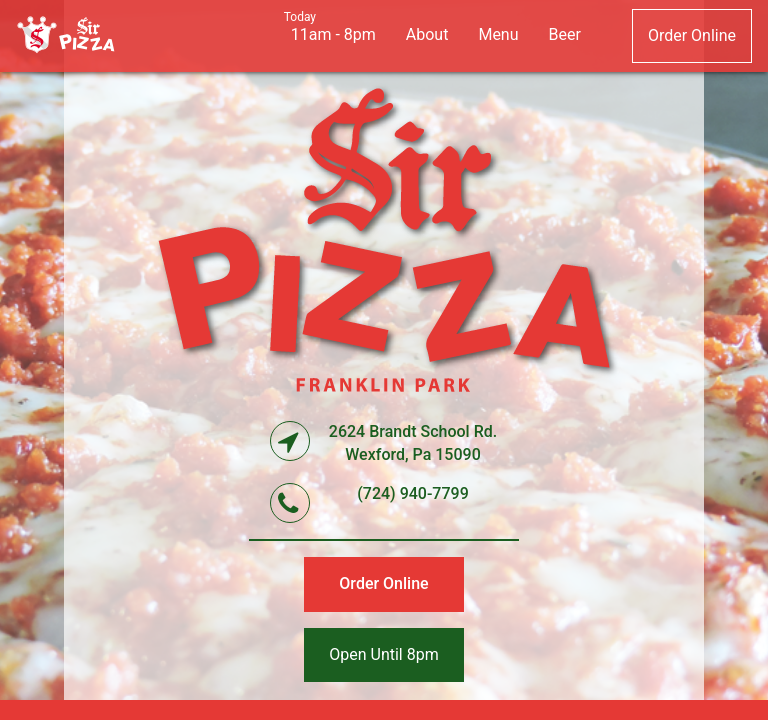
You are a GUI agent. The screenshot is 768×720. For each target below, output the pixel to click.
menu (498, 34)
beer (565, 34)
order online (692, 35)
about (427, 34)
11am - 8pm (333, 34)
